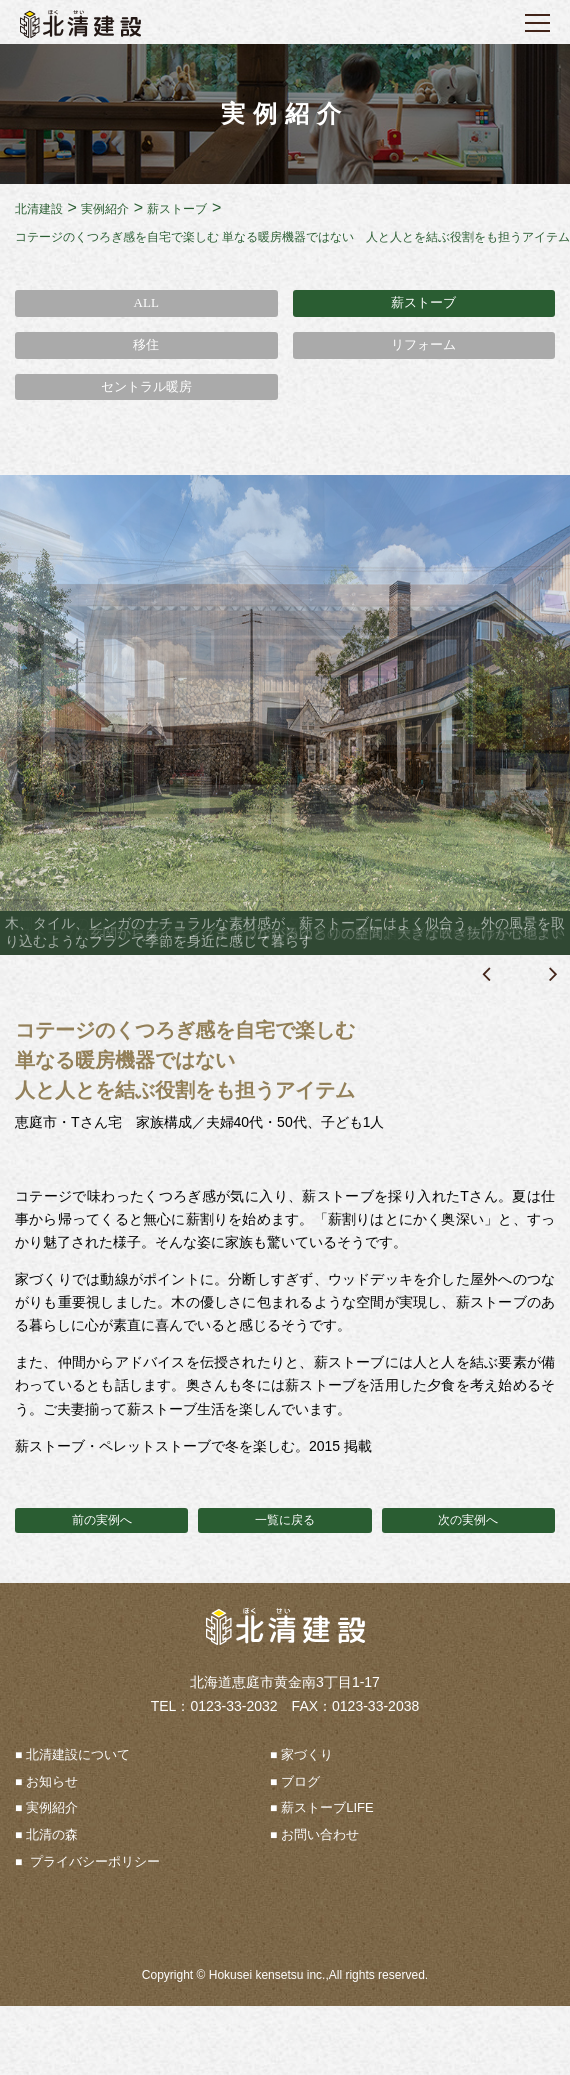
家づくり (307, 1754)
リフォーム (423, 344)
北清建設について (78, 1754)
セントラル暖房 (146, 386)
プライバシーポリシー (93, 1861)
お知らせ (52, 1781)
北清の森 (52, 1834)
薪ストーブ (423, 302)
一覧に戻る (285, 1520)
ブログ (300, 1781)
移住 (146, 344)
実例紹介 (52, 1807)
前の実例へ (102, 1520)
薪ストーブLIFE (327, 1807)
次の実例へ (468, 1520)
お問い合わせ (320, 1834)
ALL (146, 302)
